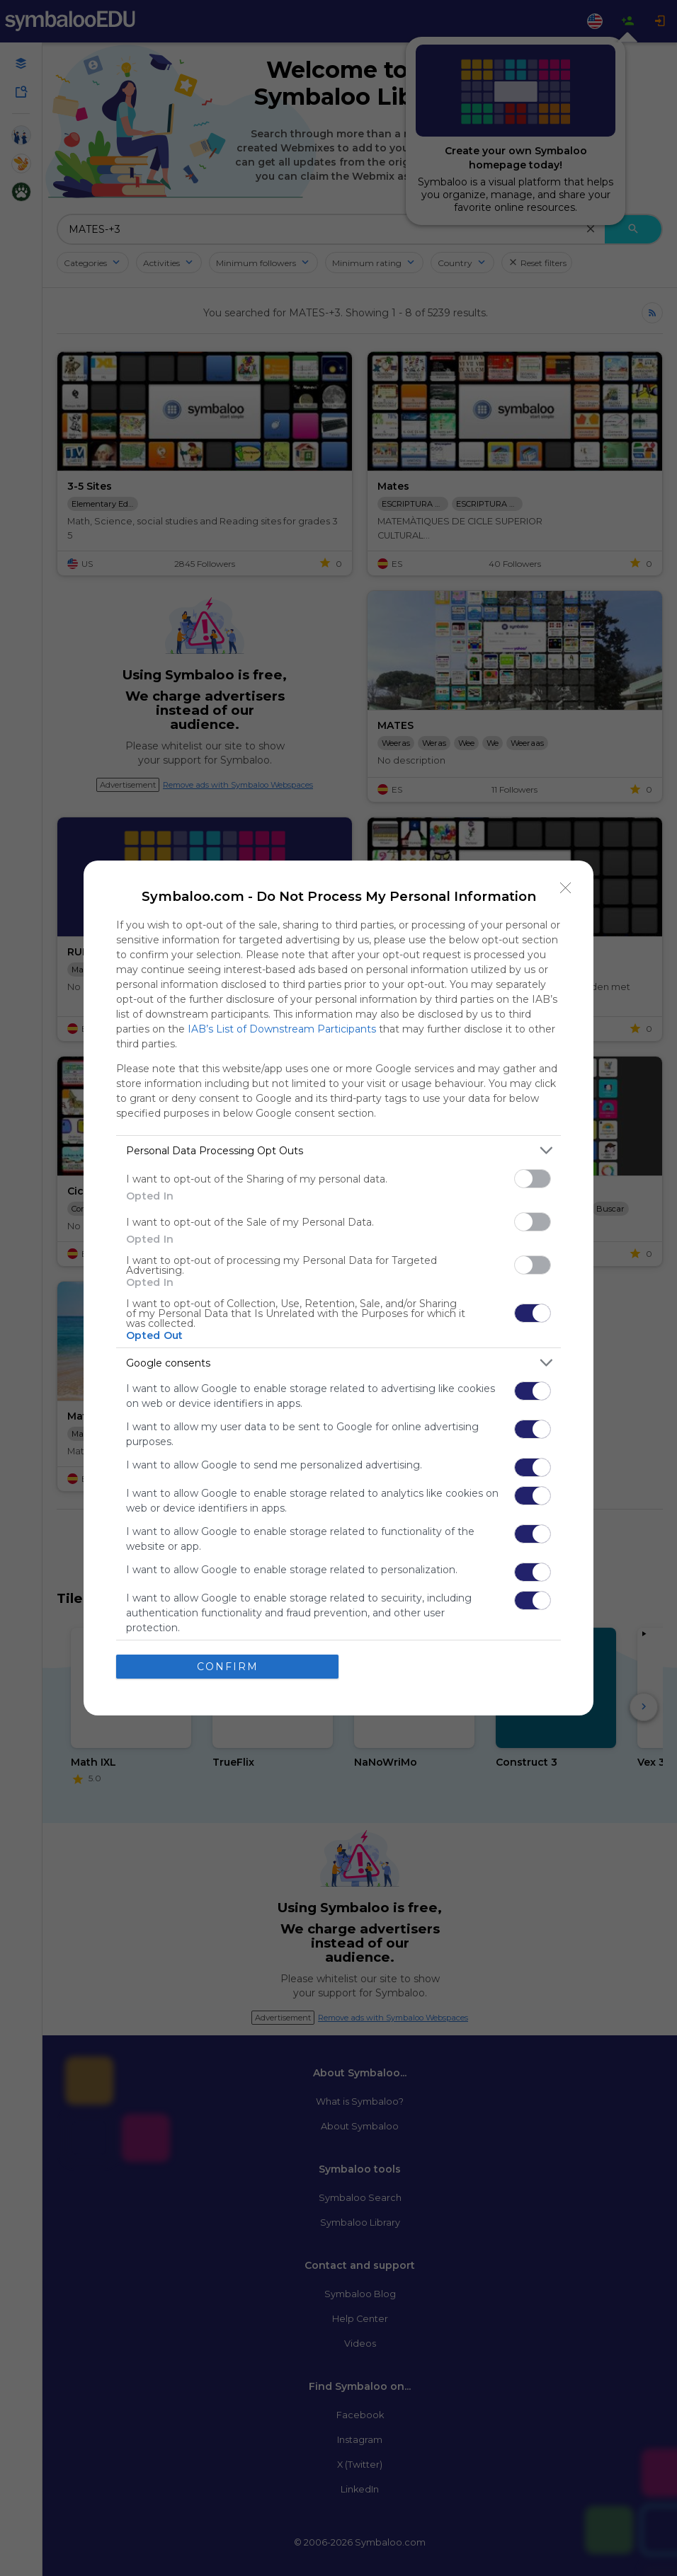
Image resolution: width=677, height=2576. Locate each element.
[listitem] (338, 1150)
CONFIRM (227, 1666)
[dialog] (338, 1288)
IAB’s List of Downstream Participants (282, 1029)
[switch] (532, 1178)
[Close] (565, 888)
